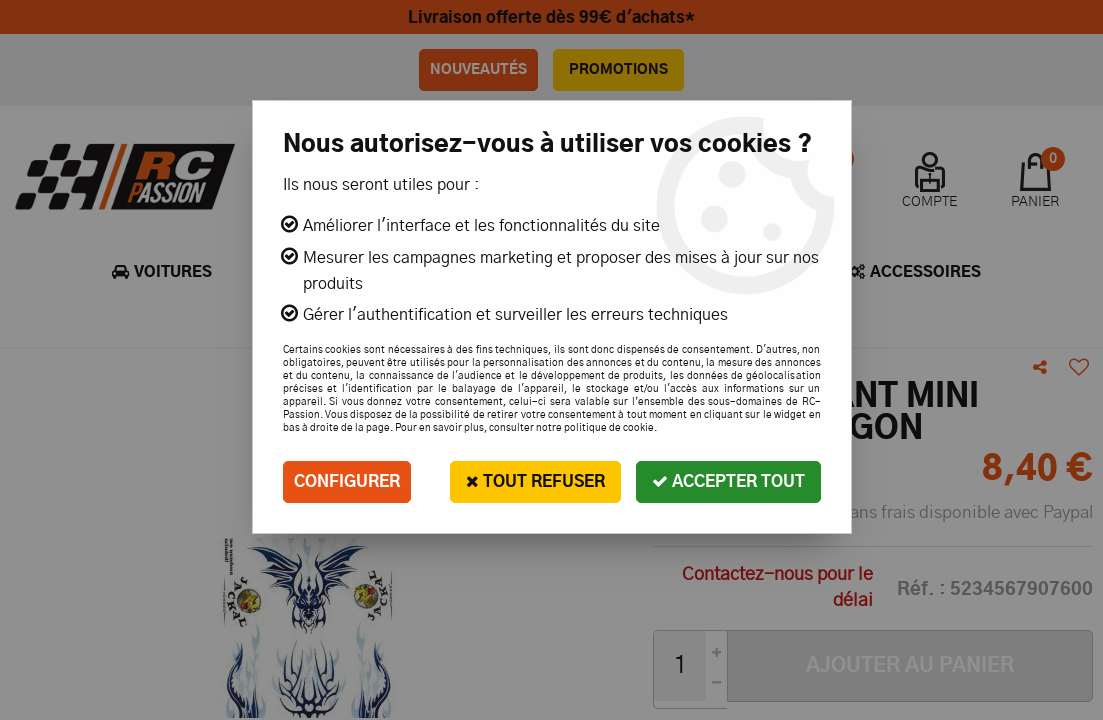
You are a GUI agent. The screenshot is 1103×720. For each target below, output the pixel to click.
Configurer (347, 482)
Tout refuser (535, 481)
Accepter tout (728, 481)
